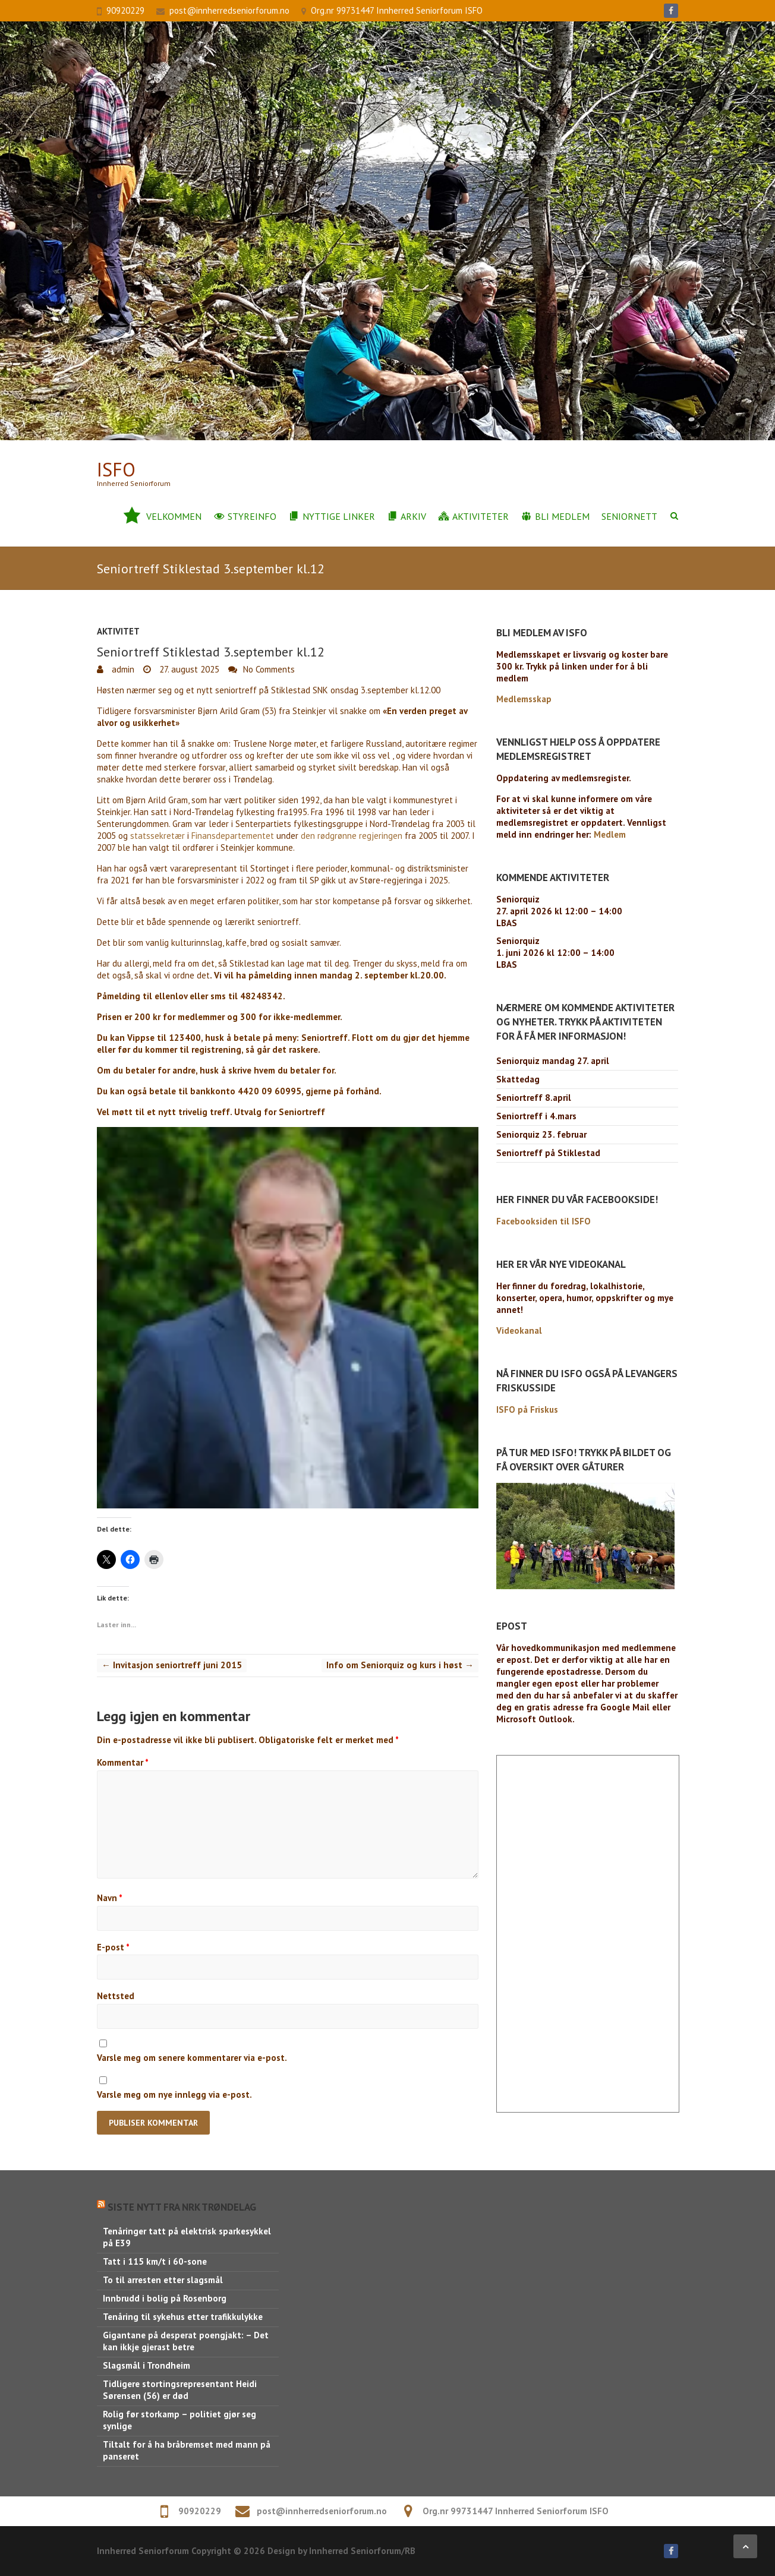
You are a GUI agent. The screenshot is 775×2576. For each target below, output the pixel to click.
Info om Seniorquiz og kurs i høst (400, 1665)
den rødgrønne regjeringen (351, 835)
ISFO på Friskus (527, 1409)
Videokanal (519, 1330)
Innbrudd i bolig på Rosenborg (164, 2298)
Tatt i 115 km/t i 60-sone (155, 2261)
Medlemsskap (524, 699)
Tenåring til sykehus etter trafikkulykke (183, 2316)
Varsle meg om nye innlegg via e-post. (174, 2094)
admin (121, 669)
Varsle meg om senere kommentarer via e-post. (192, 2057)
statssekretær (157, 835)
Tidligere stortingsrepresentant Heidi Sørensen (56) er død (180, 2389)
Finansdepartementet (232, 835)
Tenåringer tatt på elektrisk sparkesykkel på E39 (187, 2237)
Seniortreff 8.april (533, 1097)
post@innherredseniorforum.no (229, 10)
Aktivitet (118, 631)
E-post (113, 1947)
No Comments (269, 669)
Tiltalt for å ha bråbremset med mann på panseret (186, 2450)
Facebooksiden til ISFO (543, 1221)
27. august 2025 (188, 669)
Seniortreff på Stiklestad (548, 1152)
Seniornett (629, 516)
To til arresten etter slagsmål (163, 2279)
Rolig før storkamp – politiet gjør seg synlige (179, 2420)
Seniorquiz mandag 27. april (552, 1060)
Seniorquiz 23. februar (541, 1134)
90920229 (125, 10)
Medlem (610, 834)
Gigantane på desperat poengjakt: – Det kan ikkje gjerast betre (186, 2341)
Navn (109, 1897)
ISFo (116, 469)
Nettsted (115, 1996)
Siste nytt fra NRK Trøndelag (182, 2207)
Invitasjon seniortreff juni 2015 (172, 1665)
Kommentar (123, 1762)
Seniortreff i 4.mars (536, 1116)
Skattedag (518, 1079)
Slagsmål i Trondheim (146, 2365)
